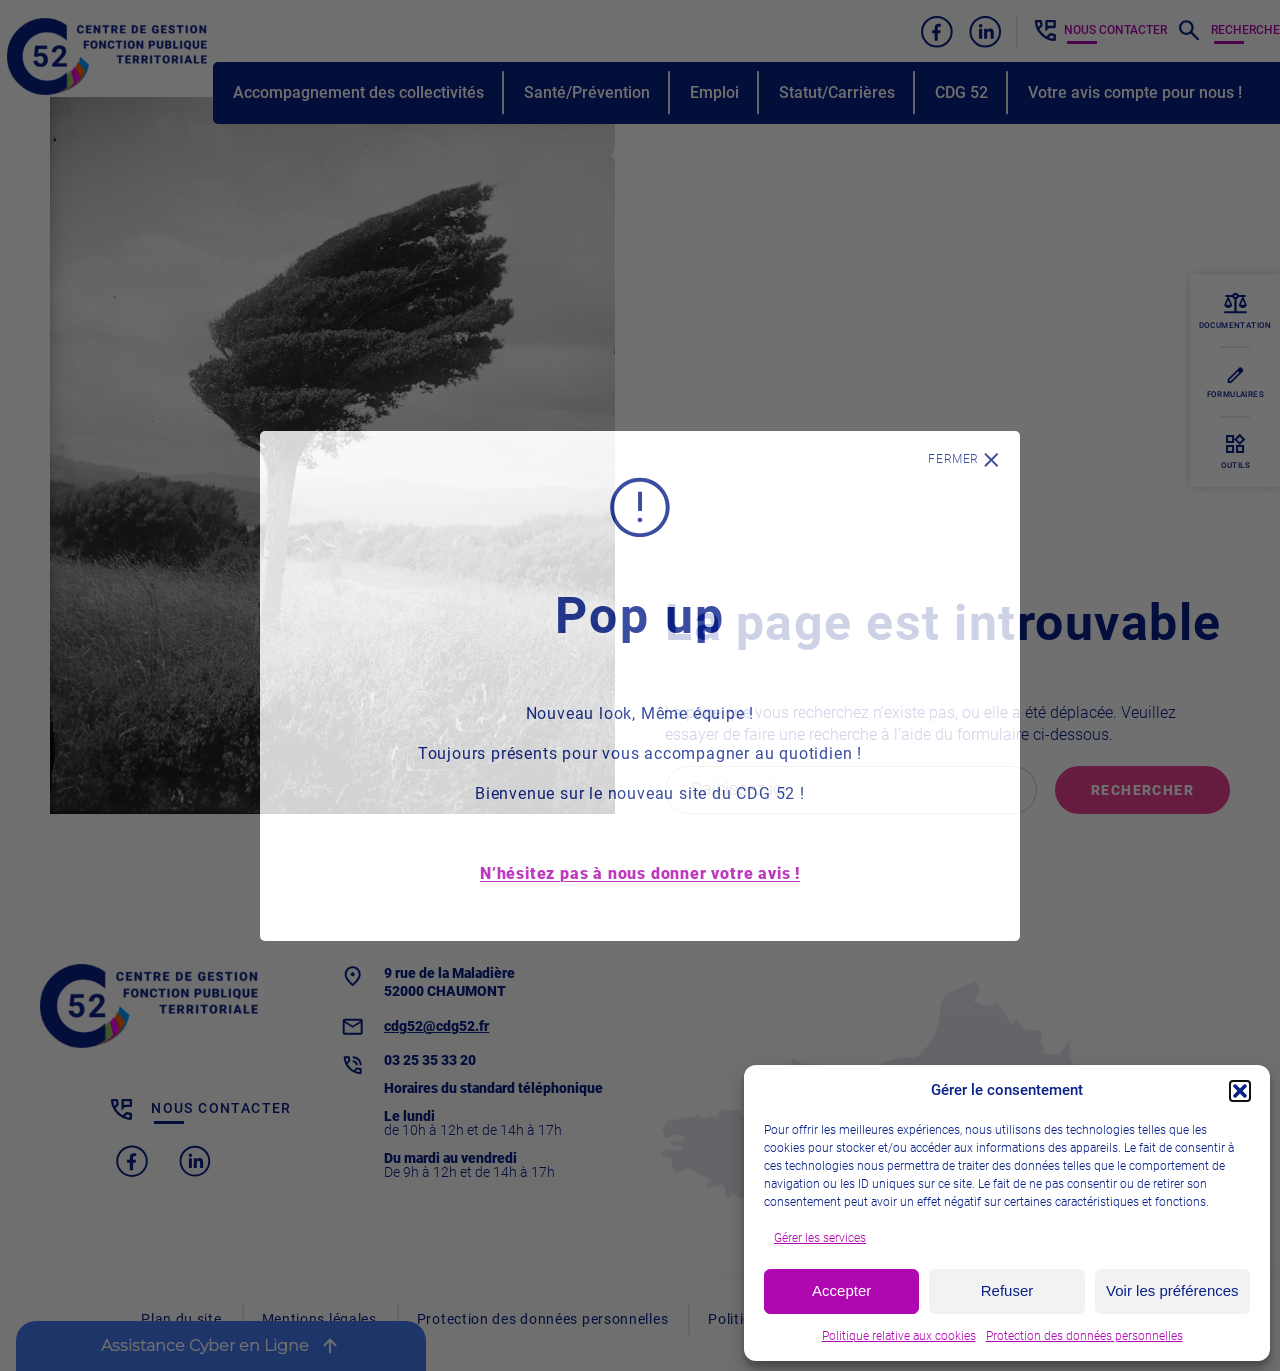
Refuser (1007, 1290)
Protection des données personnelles (1084, 1336)
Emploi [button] (714, 92)
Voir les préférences (1172, 1290)
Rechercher (1142, 790)
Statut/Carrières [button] (837, 92)
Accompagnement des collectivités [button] (358, 92)
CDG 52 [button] (961, 92)
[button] (1240, 1091)
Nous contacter (1115, 30)
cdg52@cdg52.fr (436, 1026)
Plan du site (181, 1319)
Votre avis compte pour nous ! (1135, 92)
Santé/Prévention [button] (587, 92)
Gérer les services (820, 1238)
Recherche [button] (1245, 30)
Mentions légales (319, 1319)
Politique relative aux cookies (899, 1336)
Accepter (841, 1290)
